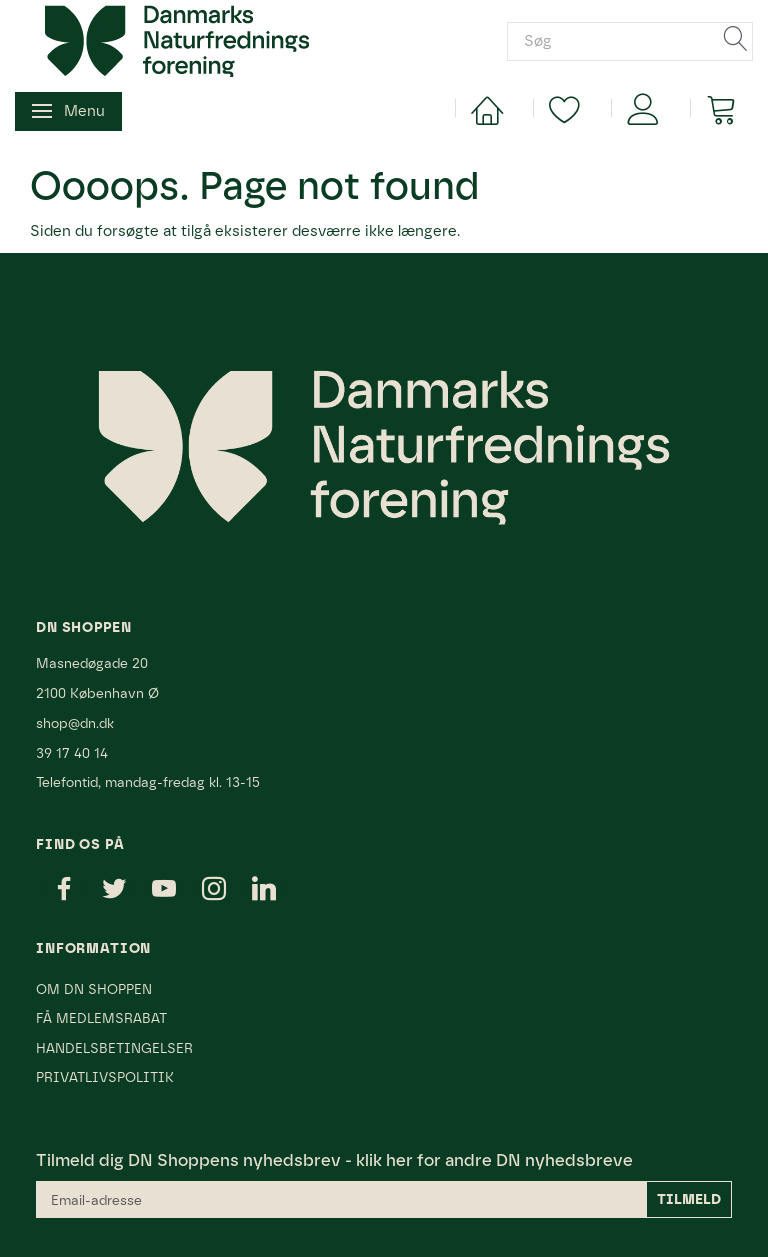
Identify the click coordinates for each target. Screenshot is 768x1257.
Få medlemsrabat (101, 1018)
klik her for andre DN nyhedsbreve (494, 1160)
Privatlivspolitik (105, 1077)
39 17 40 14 (72, 753)
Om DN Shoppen (94, 989)
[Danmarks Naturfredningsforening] (177, 40)
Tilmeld (689, 1199)
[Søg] (736, 40)
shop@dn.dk (75, 723)
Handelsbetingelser (114, 1048)
